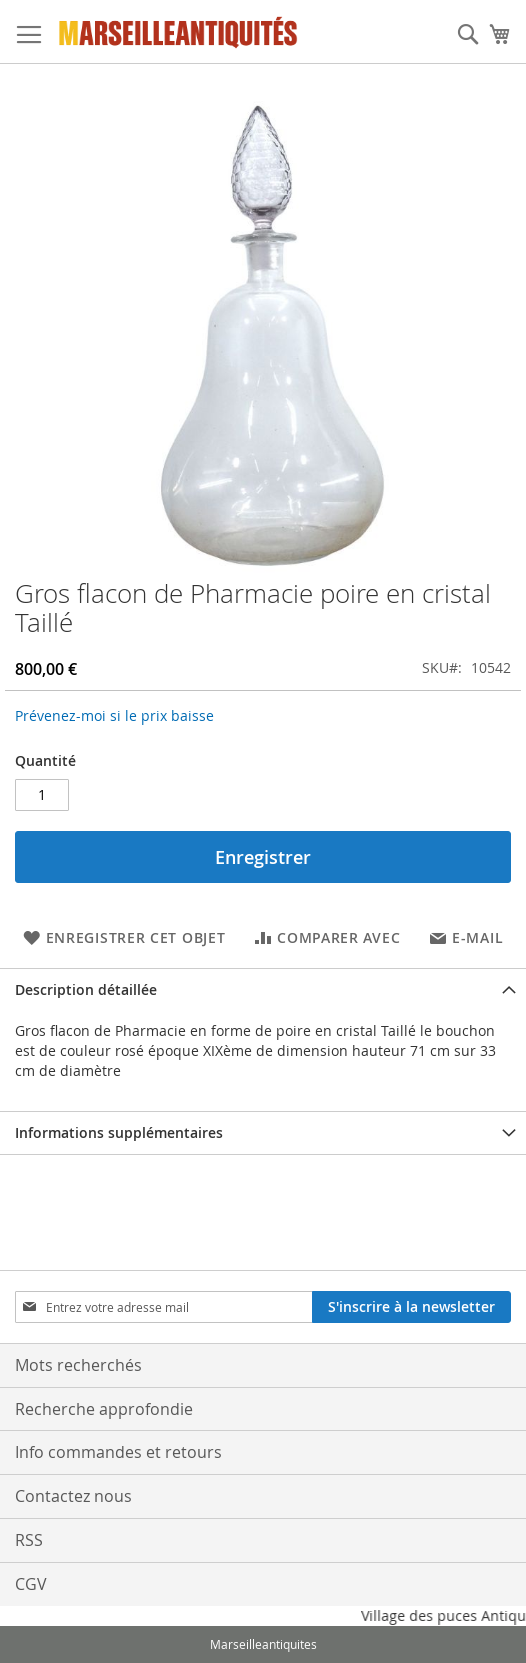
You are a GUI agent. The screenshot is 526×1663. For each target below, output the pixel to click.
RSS (29, 1540)
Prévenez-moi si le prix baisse (114, 715)
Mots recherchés (78, 1365)
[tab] (263, 989)
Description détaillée (86, 989)
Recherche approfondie (104, 1409)
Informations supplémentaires (119, 1132)
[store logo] (179, 32)
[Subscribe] (411, 1307)
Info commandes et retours (118, 1452)
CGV (31, 1584)
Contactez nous (73, 1496)
